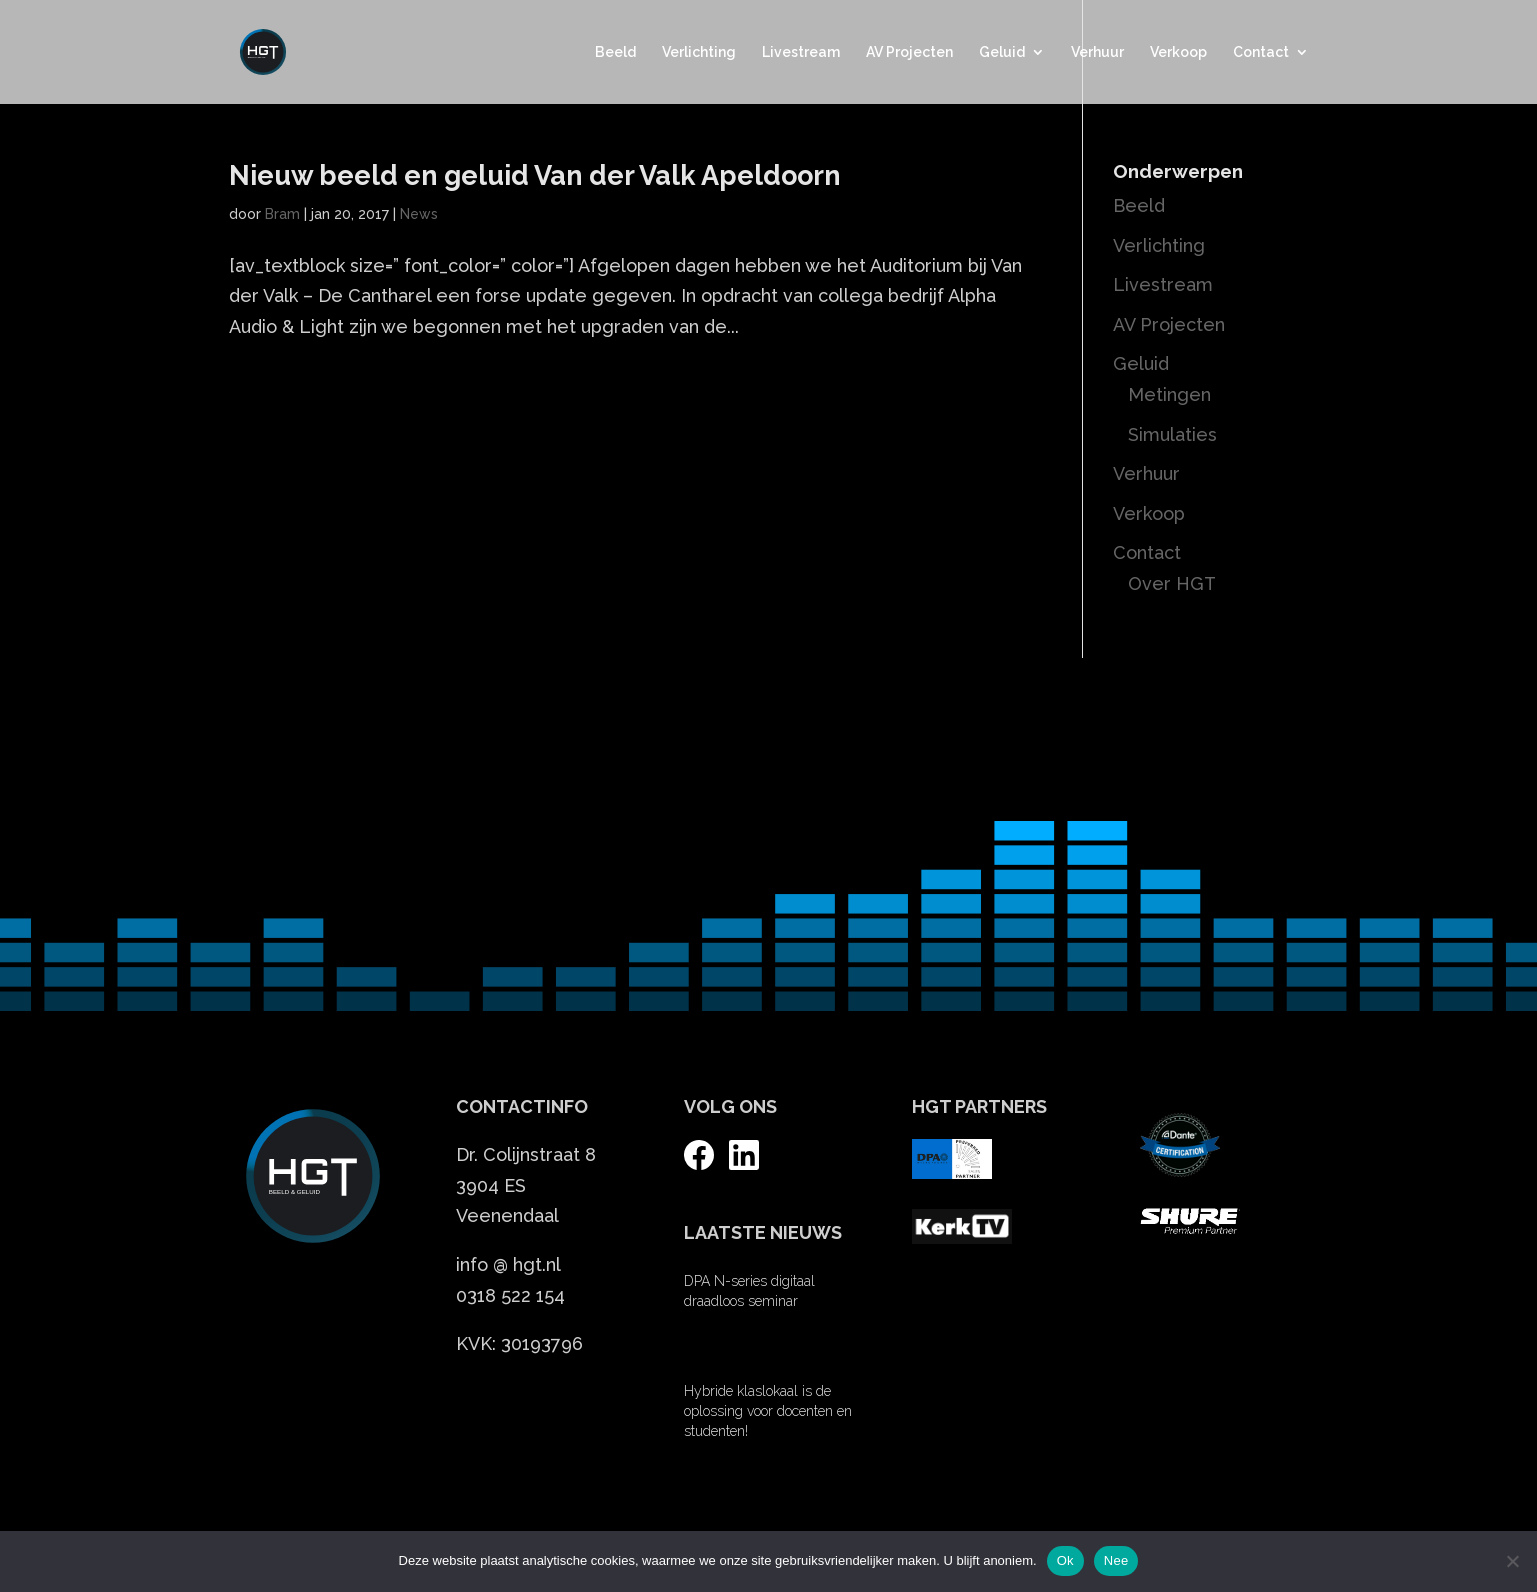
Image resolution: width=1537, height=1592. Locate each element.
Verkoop (1178, 52)
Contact (1261, 52)
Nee (1116, 1560)
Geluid (1002, 52)
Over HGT (1172, 583)
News (419, 214)
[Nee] (1512, 1561)
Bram (282, 214)
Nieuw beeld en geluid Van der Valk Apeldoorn (535, 175)
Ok (1065, 1560)
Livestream (801, 52)
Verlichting (699, 52)
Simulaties (1172, 434)
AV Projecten (909, 52)
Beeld (615, 52)
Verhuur (1097, 52)
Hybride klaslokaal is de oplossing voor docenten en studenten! (768, 1411)
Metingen (1169, 394)
